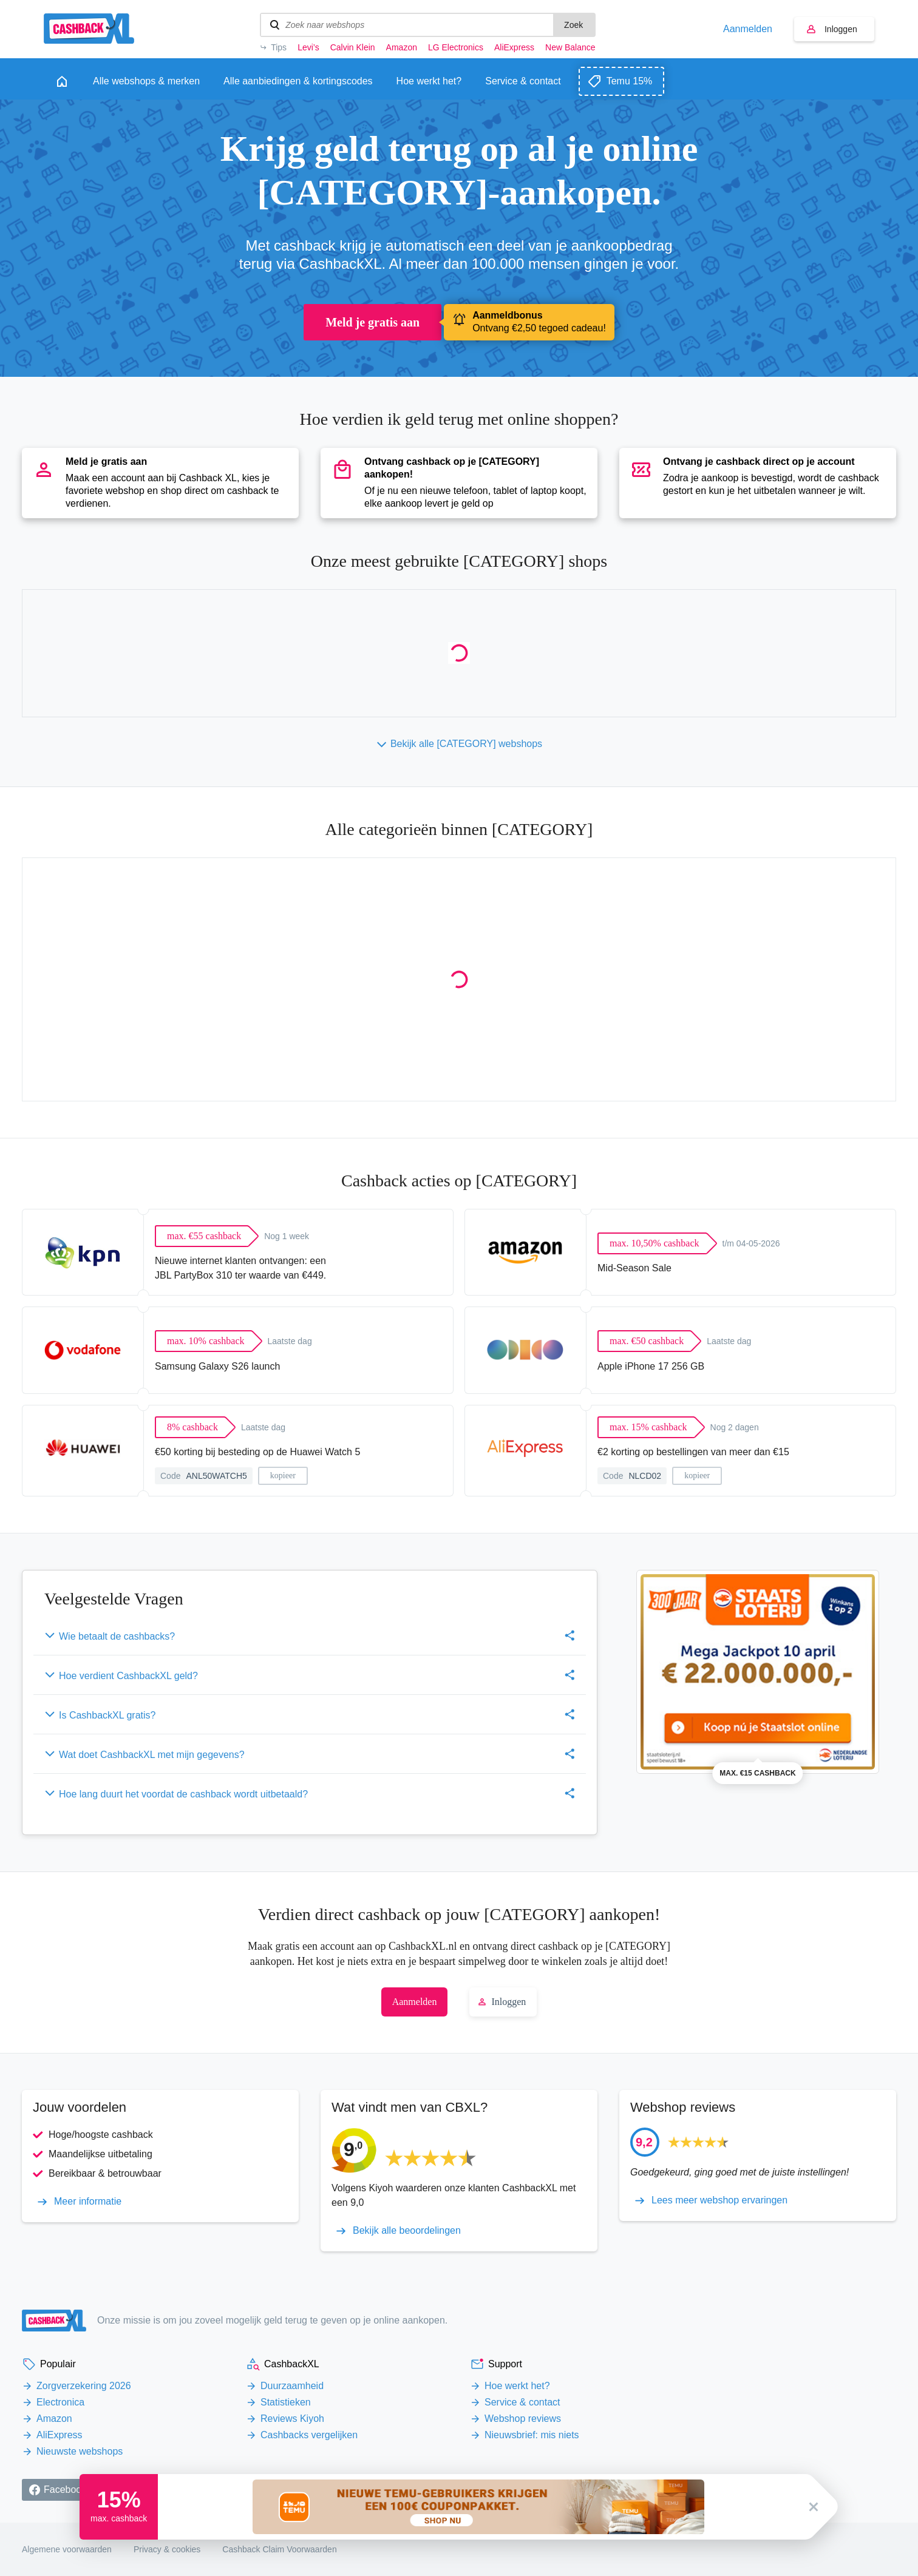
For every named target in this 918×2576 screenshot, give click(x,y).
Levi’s (308, 47)
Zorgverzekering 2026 (83, 2386)
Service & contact (522, 2402)
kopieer (283, 1475)
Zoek (573, 25)
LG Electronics (455, 47)
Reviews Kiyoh (292, 2418)
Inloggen (840, 29)
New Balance (570, 47)
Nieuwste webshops (79, 2451)
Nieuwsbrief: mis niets (531, 2435)
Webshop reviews (522, 2418)
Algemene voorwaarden (67, 2549)
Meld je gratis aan (372, 322)
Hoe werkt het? (517, 2386)
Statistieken (285, 2402)
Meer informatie (87, 2201)
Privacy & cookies (167, 2549)
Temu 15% (630, 81)
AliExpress (514, 47)
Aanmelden (747, 29)
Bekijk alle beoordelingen (407, 2231)
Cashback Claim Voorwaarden (279, 2549)
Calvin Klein (352, 47)
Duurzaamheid (292, 2386)
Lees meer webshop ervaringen (719, 2200)
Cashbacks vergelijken (309, 2435)
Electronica (60, 2402)
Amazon (401, 47)
